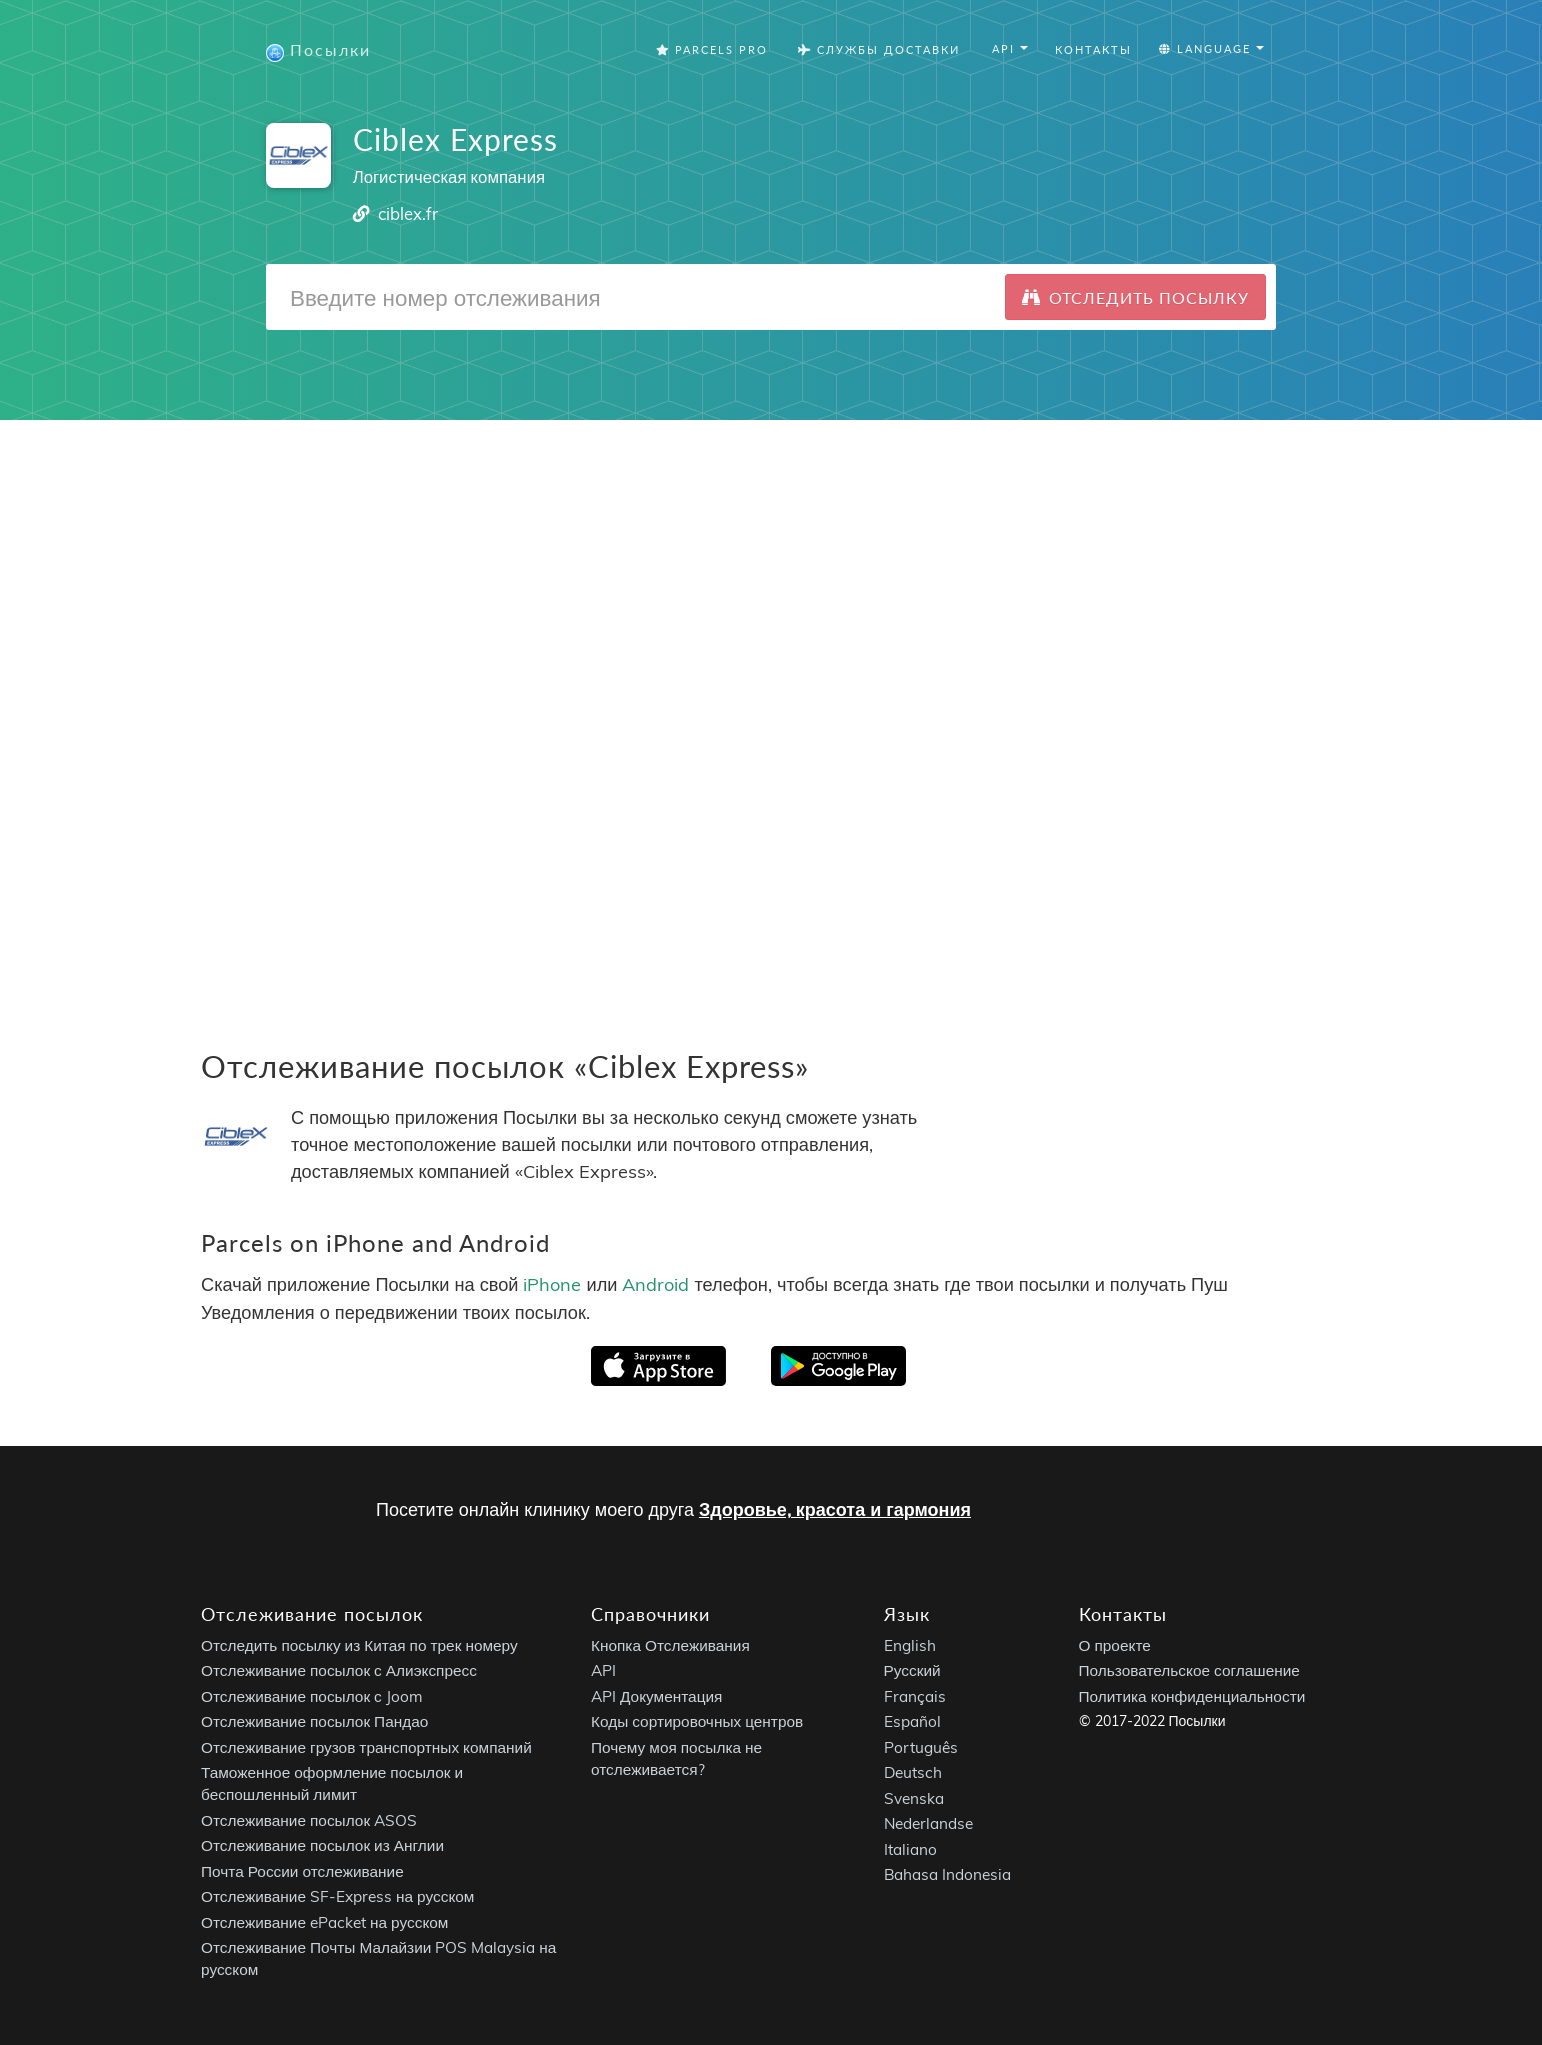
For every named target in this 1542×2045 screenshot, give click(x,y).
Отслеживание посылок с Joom (312, 1696)
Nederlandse (928, 1823)
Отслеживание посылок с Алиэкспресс (339, 1670)
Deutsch (913, 1772)
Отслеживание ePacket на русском (324, 1922)
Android (655, 1284)
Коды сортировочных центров (697, 1721)
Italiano (910, 1849)
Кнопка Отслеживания (670, 1645)
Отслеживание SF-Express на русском (337, 1896)
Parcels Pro (712, 49)
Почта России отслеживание (302, 1871)
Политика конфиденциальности (1192, 1696)
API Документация (656, 1696)
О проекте (1115, 1645)
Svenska (914, 1798)
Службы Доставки (879, 49)
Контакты (1093, 49)
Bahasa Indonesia (947, 1874)
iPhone (552, 1284)
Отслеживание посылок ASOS (309, 1820)
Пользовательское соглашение (1189, 1670)
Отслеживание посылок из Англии (322, 1845)
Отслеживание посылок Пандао (314, 1721)
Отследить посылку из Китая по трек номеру (359, 1645)
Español (912, 1721)
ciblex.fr (408, 213)
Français (915, 1696)
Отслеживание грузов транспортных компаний (366, 1747)
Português (921, 1747)
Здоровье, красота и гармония (835, 1509)
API (603, 1670)
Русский (912, 1670)
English (910, 1645)
